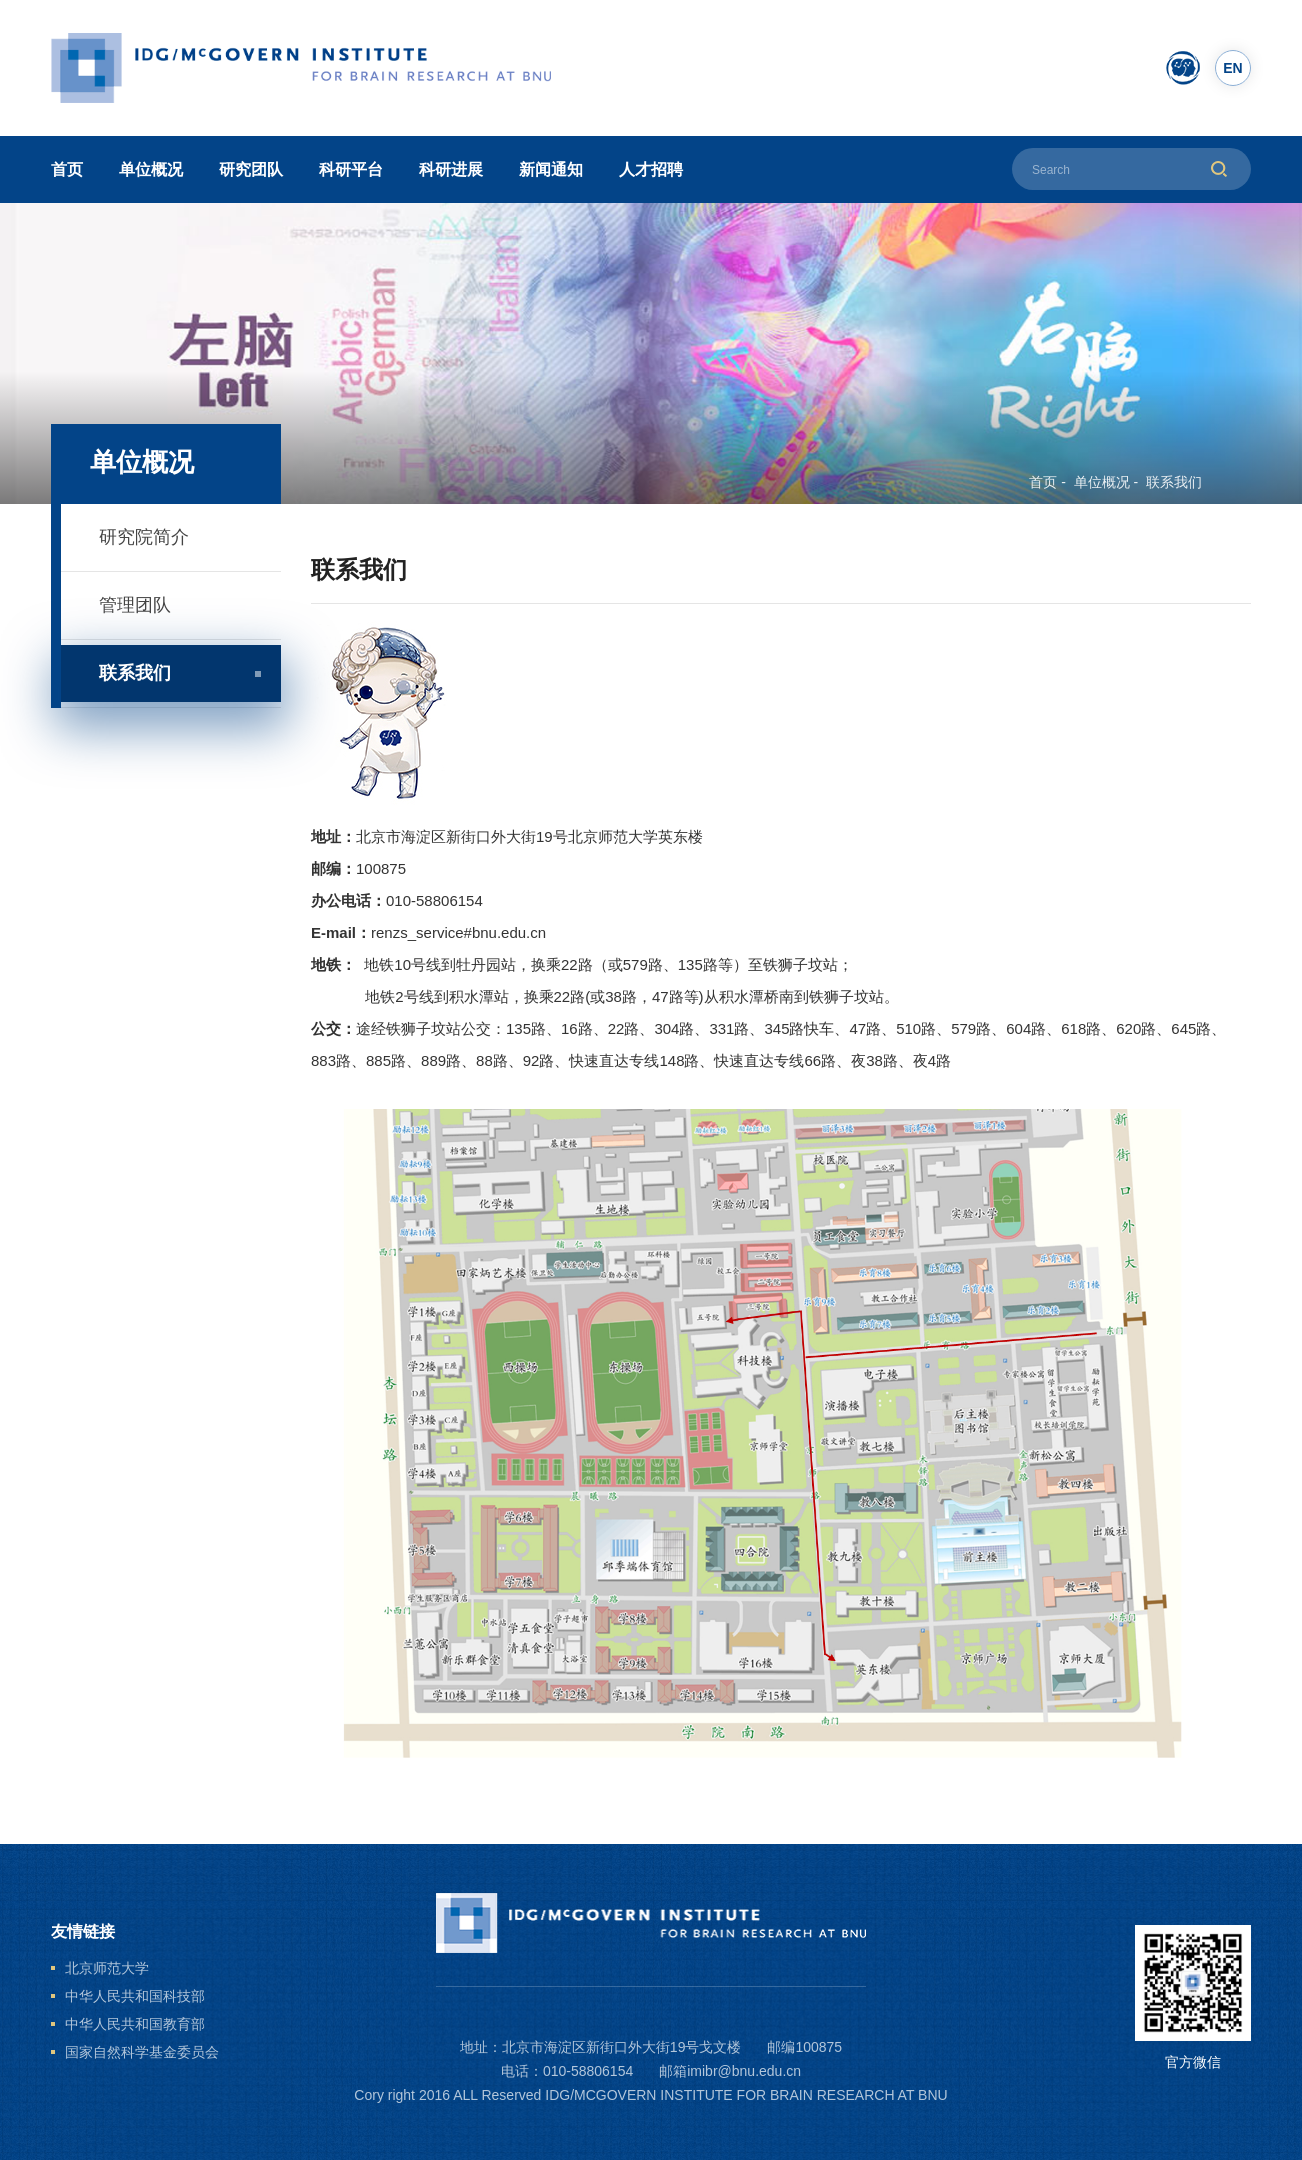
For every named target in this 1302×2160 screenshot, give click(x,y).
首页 (67, 169)
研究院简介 (144, 537)
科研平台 (351, 169)
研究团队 (251, 169)
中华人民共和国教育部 (135, 2024)
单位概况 (151, 169)
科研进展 (451, 169)
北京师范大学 (107, 1968)
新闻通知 (551, 169)
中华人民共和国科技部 (135, 1996)
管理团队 (135, 605)
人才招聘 (651, 169)
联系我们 (1174, 482)
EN (1232, 68)
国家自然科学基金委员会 (142, 2052)
